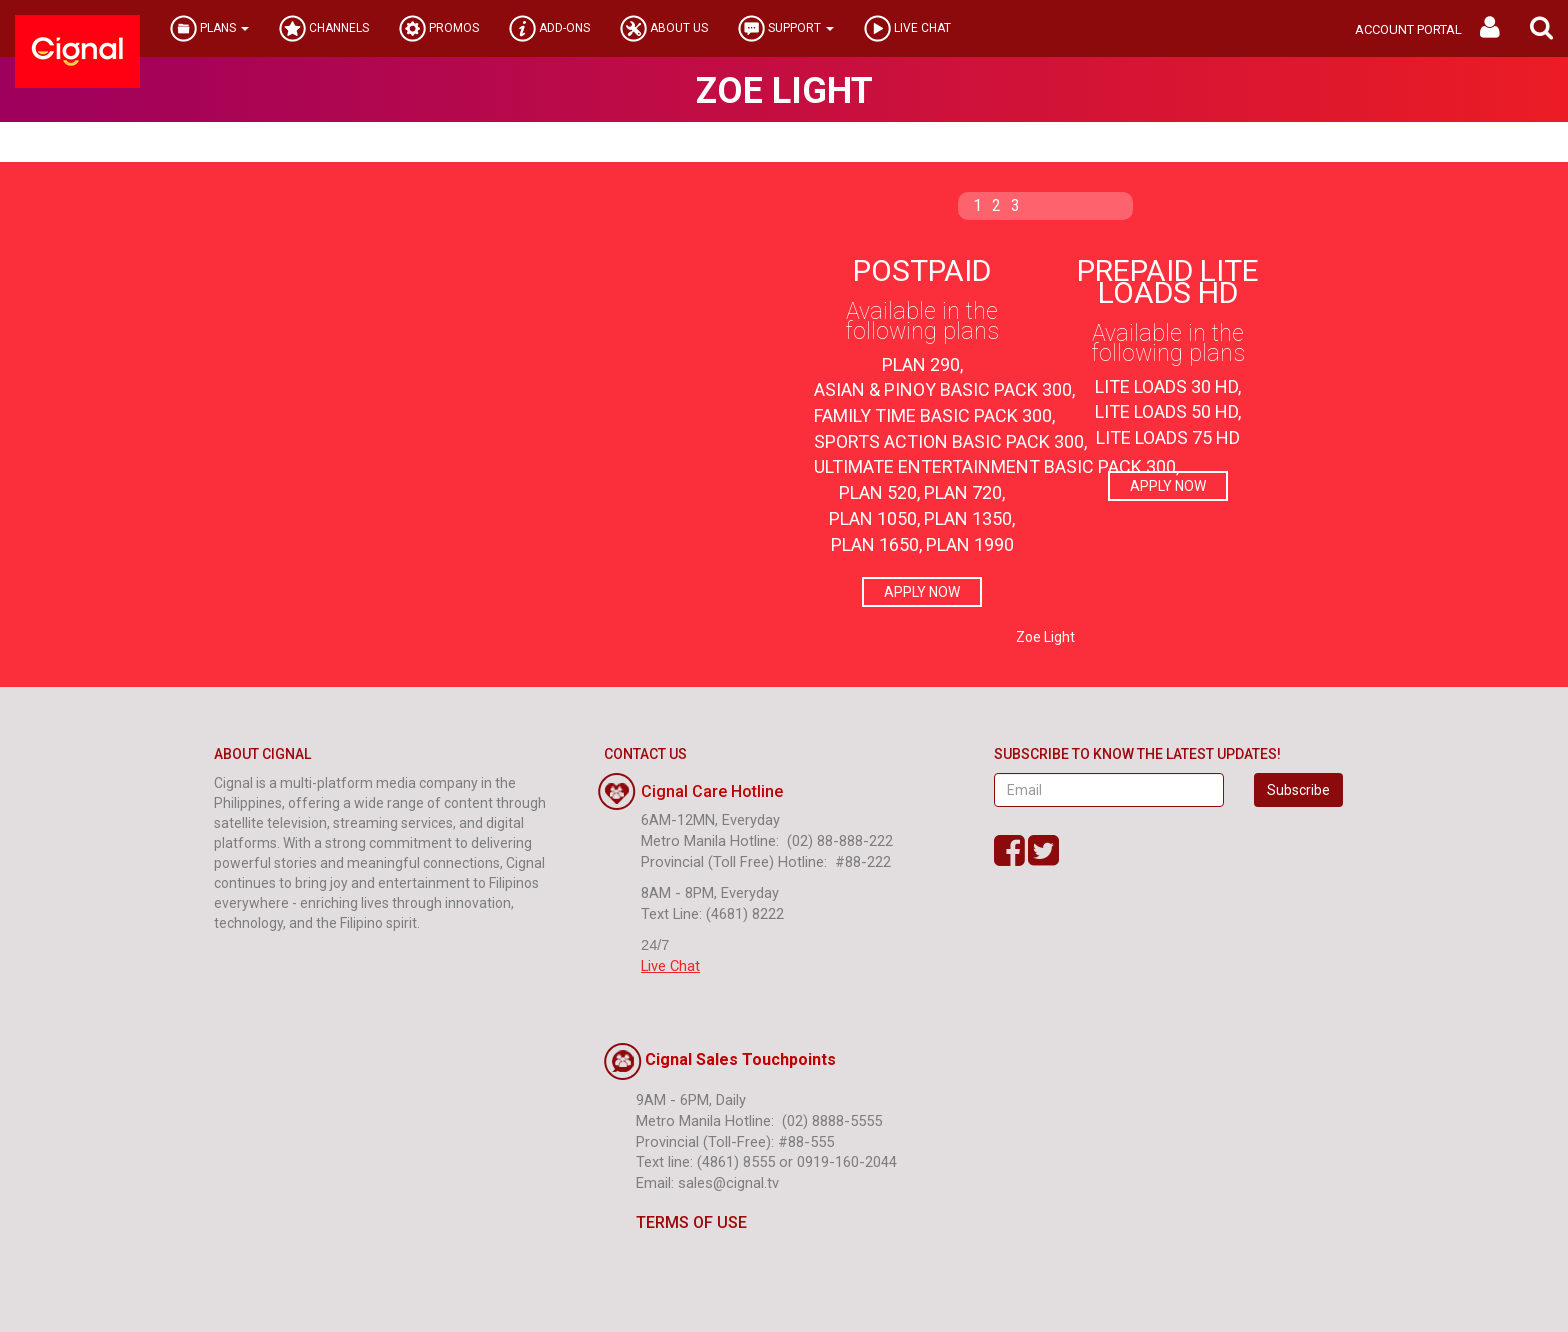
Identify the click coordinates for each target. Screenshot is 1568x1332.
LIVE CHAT (907, 28)
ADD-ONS (549, 28)
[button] (1541, 28)
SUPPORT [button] (786, 28)
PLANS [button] (209, 28)
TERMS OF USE (675, 1222)
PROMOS (439, 28)
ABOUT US (664, 28)
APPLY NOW (922, 592)
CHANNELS (324, 28)
